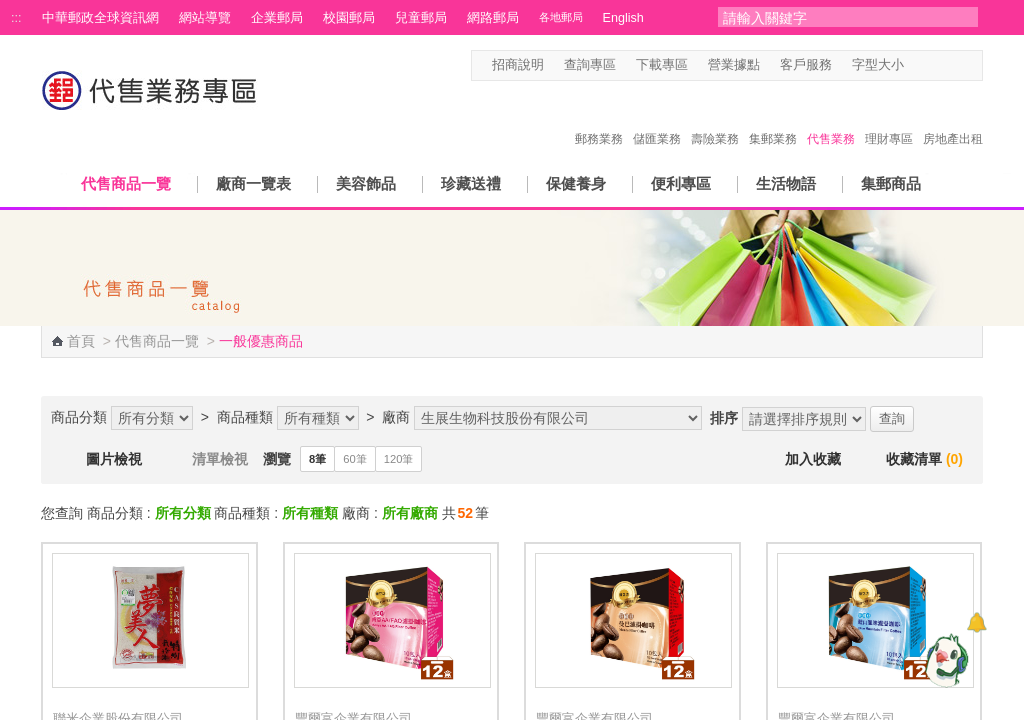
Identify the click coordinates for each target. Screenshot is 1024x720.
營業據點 (734, 65)
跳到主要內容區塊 (10, 10)
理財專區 (889, 118)
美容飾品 (366, 183)
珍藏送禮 (471, 183)
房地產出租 (953, 118)
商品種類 (245, 417)
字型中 (935, 65)
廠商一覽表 (253, 183)
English (623, 18)
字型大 (954, 65)
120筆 (399, 459)
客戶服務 (806, 65)
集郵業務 (773, 118)
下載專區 (662, 65)
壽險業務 (715, 118)
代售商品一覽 (126, 183)
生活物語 (786, 183)
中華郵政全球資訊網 (100, 18)
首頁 (81, 341)
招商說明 (518, 65)
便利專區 (681, 183)
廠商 (396, 417)
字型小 (916, 65)
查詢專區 (590, 65)
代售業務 (831, 118)
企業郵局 (277, 18)
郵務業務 (599, 118)
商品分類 (79, 417)
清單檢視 (220, 459)
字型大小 (878, 65)
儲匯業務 (657, 118)
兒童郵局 (421, 18)
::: (16, 18)
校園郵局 (349, 18)
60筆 (354, 459)
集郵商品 (891, 183)
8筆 (317, 459)
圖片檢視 (114, 459)
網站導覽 (205, 18)
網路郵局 (493, 18)
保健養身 (576, 183)
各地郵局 (561, 17)
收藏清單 (924, 459)
